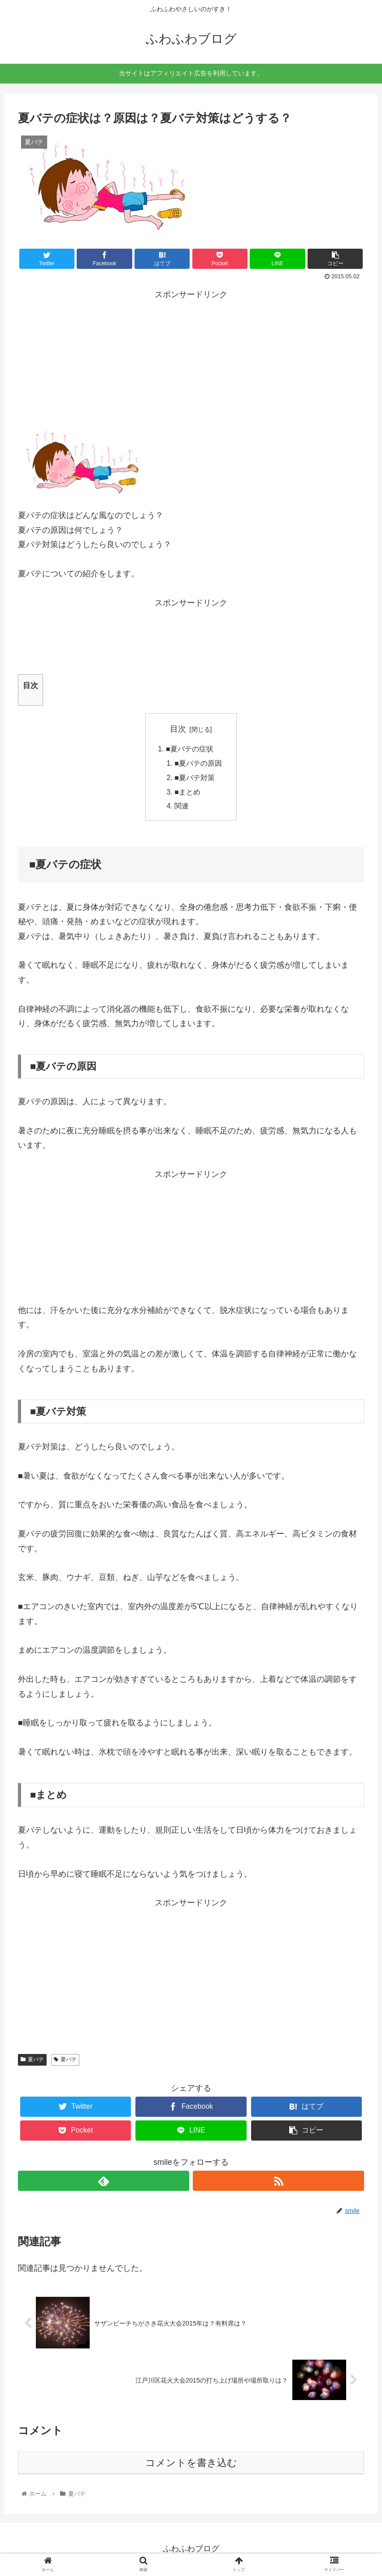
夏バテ (32, 2061)
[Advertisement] (191, 358)
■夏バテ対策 (194, 778)
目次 (178, 728)
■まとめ (187, 793)
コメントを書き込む (191, 2463)
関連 (181, 807)
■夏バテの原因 (198, 764)
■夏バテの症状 (189, 749)
